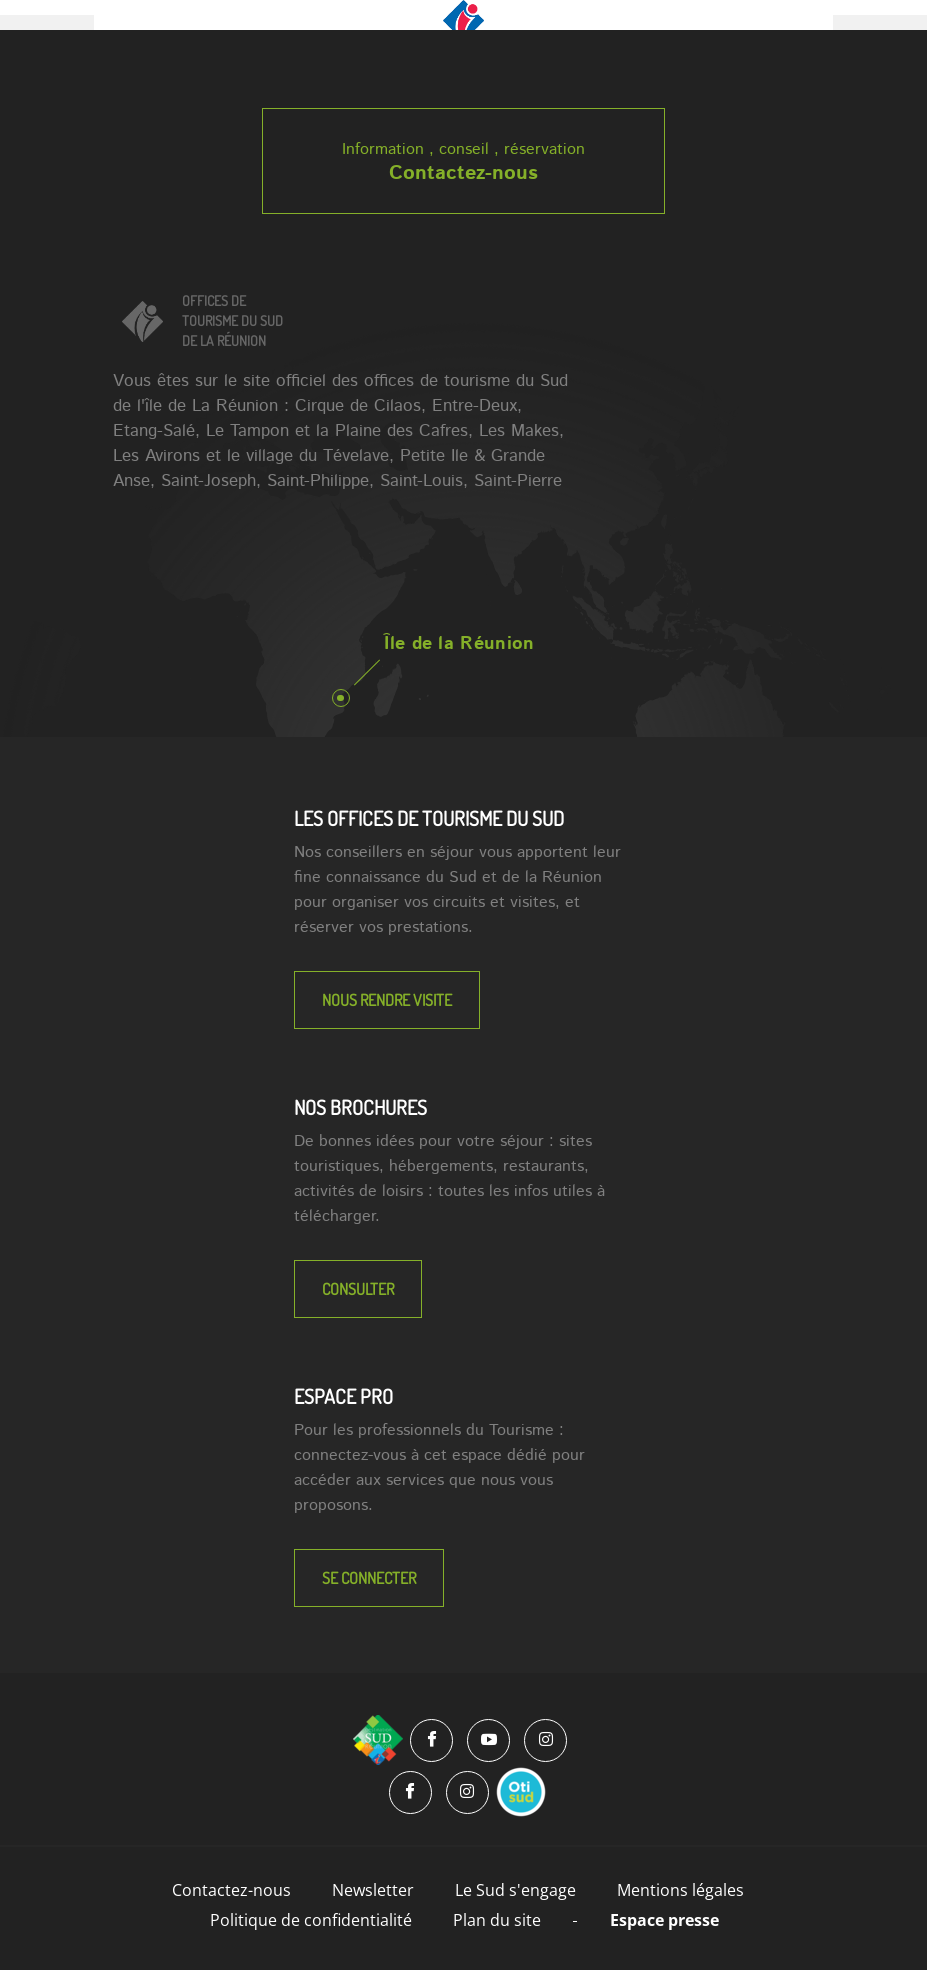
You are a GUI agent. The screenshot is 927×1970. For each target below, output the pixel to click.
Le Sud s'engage (515, 1890)
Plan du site (497, 1920)
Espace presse (664, 1920)
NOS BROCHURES (360, 1107)
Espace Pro (343, 1396)
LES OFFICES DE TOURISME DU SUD (429, 818)
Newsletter (373, 1890)
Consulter (358, 1289)
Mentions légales (680, 1890)
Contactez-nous (463, 173)
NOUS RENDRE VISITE (387, 1000)
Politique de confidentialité (311, 1920)
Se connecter (369, 1578)
